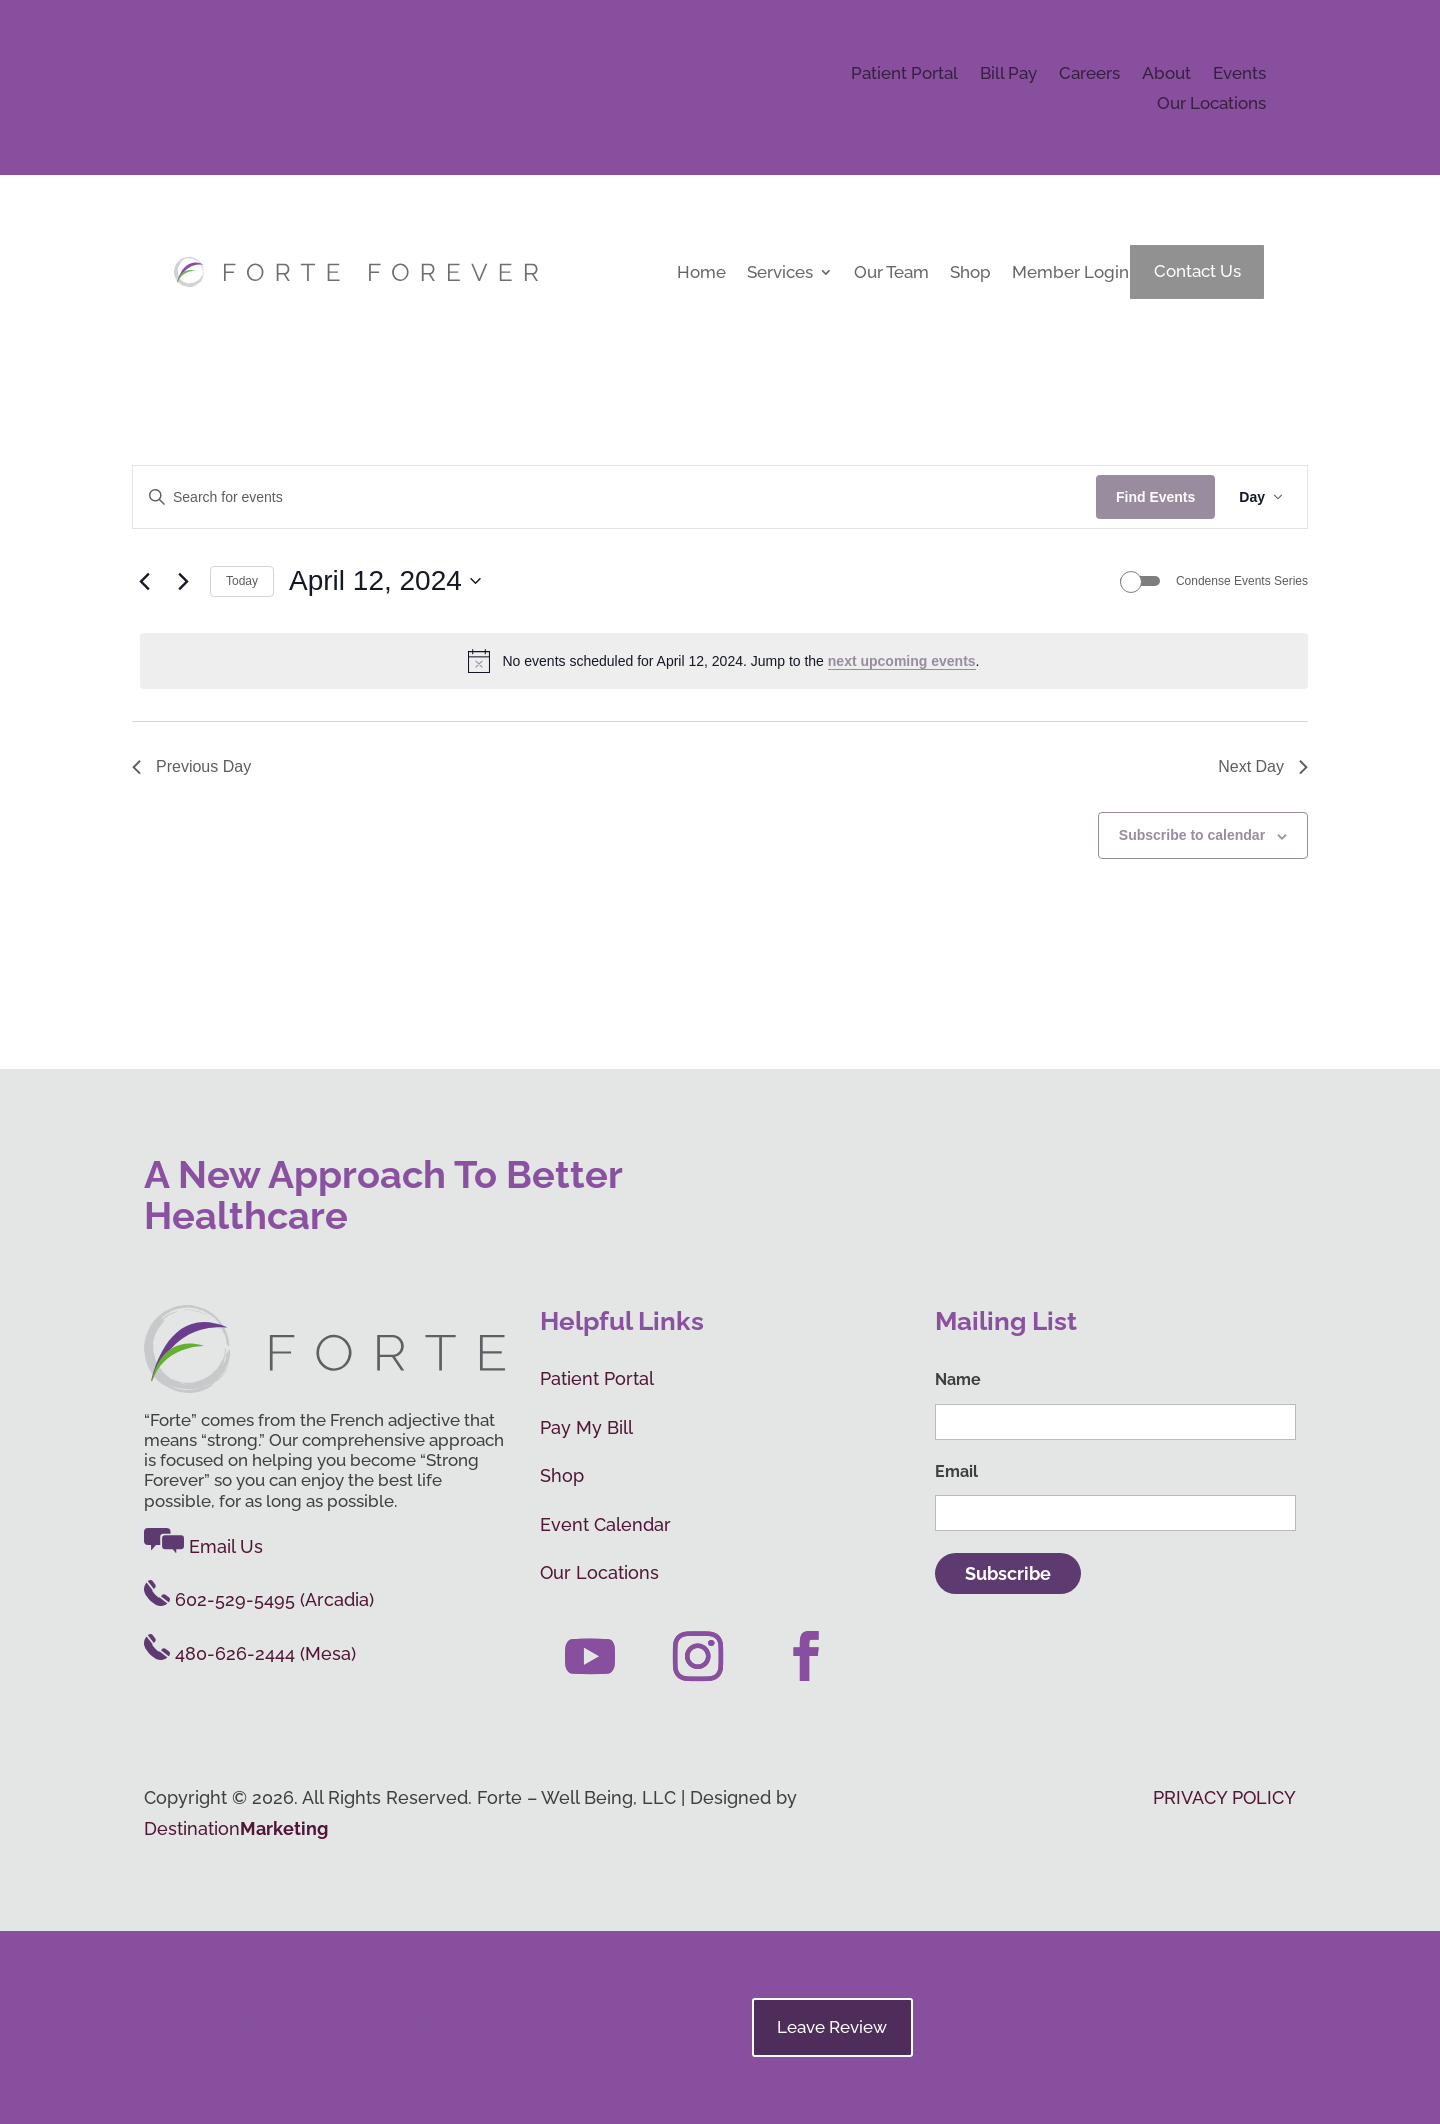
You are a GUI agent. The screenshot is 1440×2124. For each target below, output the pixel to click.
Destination (236, 1828)
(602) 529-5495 (398, 82)
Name (958, 1379)
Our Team (891, 273)
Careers (1089, 74)
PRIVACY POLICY (1224, 1797)
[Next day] (183, 581)
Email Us (259, 67)
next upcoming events (902, 661)
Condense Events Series (1242, 581)
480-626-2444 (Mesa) (250, 1653)
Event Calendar (605, 1524)
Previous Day (191, 766)
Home (701, 273)
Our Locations (1211, 104)
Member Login (1070, 273)
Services (780, 273)
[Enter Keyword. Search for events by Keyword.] (614, 497)
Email (956, 1471)
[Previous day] (144, 581)
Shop (970, 273)
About (1166, 74)
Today (242, 581)
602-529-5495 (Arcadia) (259, 1599)
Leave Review (832, 2027)
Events (1239, 74)
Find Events (1155, 497)
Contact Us (1197, 271)
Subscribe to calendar (1192, 835)
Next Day (1263, 766)
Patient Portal (904, 74)
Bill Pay (1008, 74)
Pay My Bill (586, 1427)
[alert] (724, 661)
